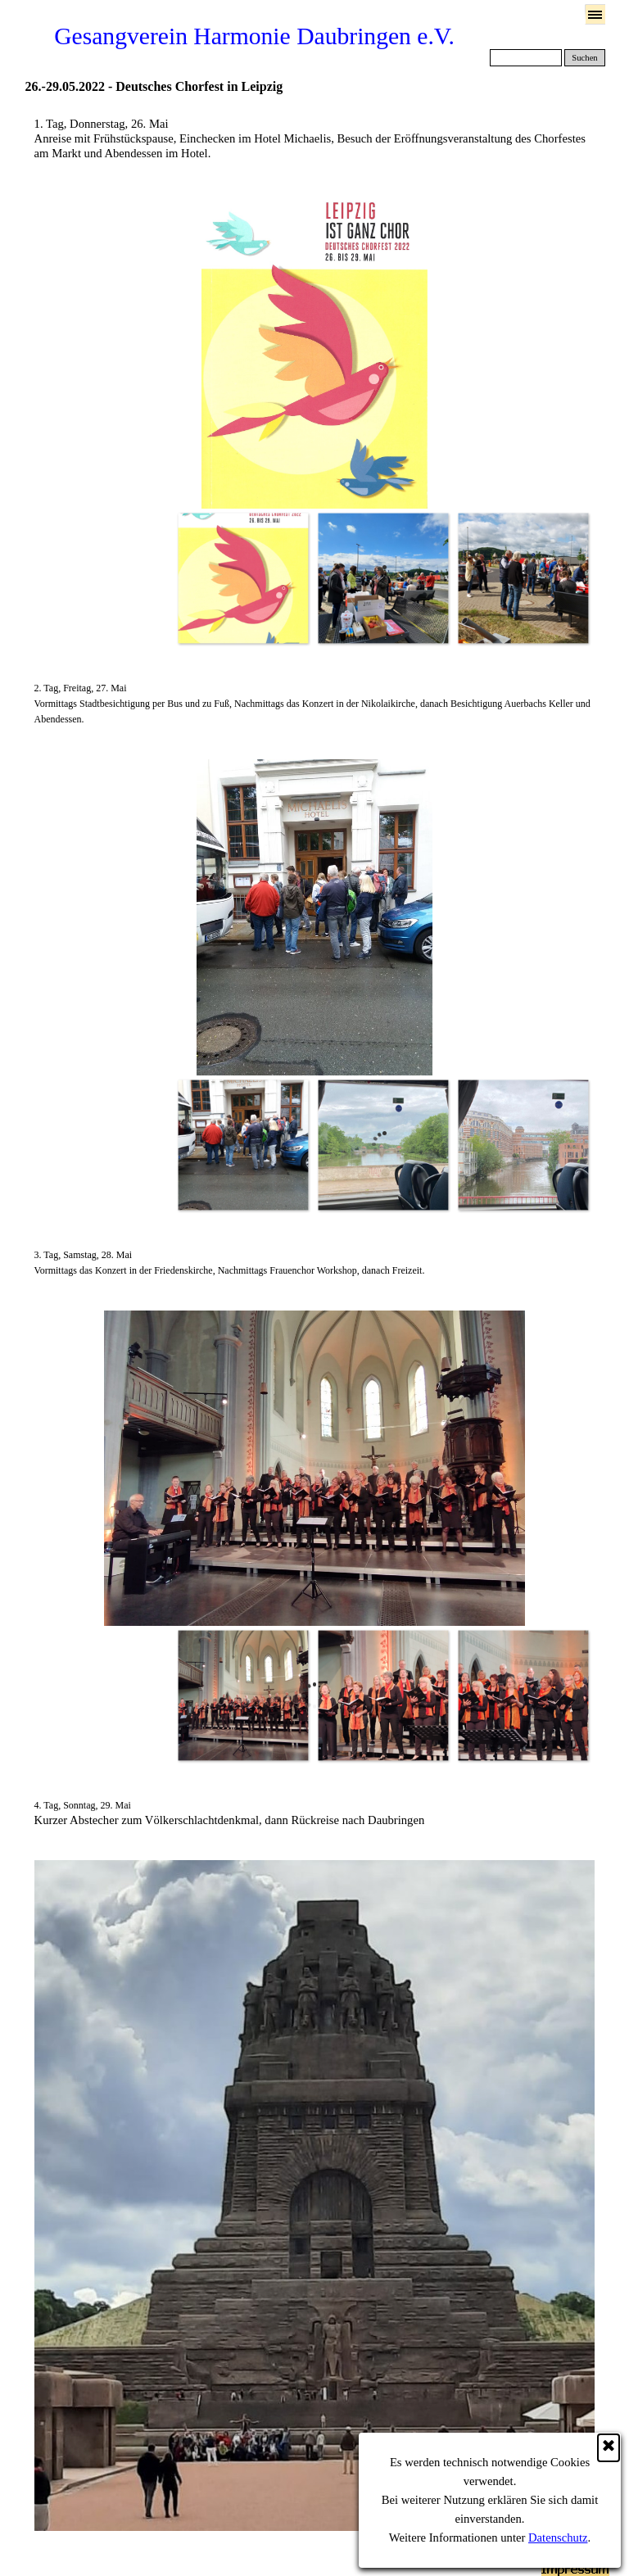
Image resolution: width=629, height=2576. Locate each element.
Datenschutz (557, 2537)
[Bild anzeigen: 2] (383, 578)
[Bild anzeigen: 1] (243, 578)
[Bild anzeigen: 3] (523, 578)
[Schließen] (608, 2448)
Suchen (584, 57)
